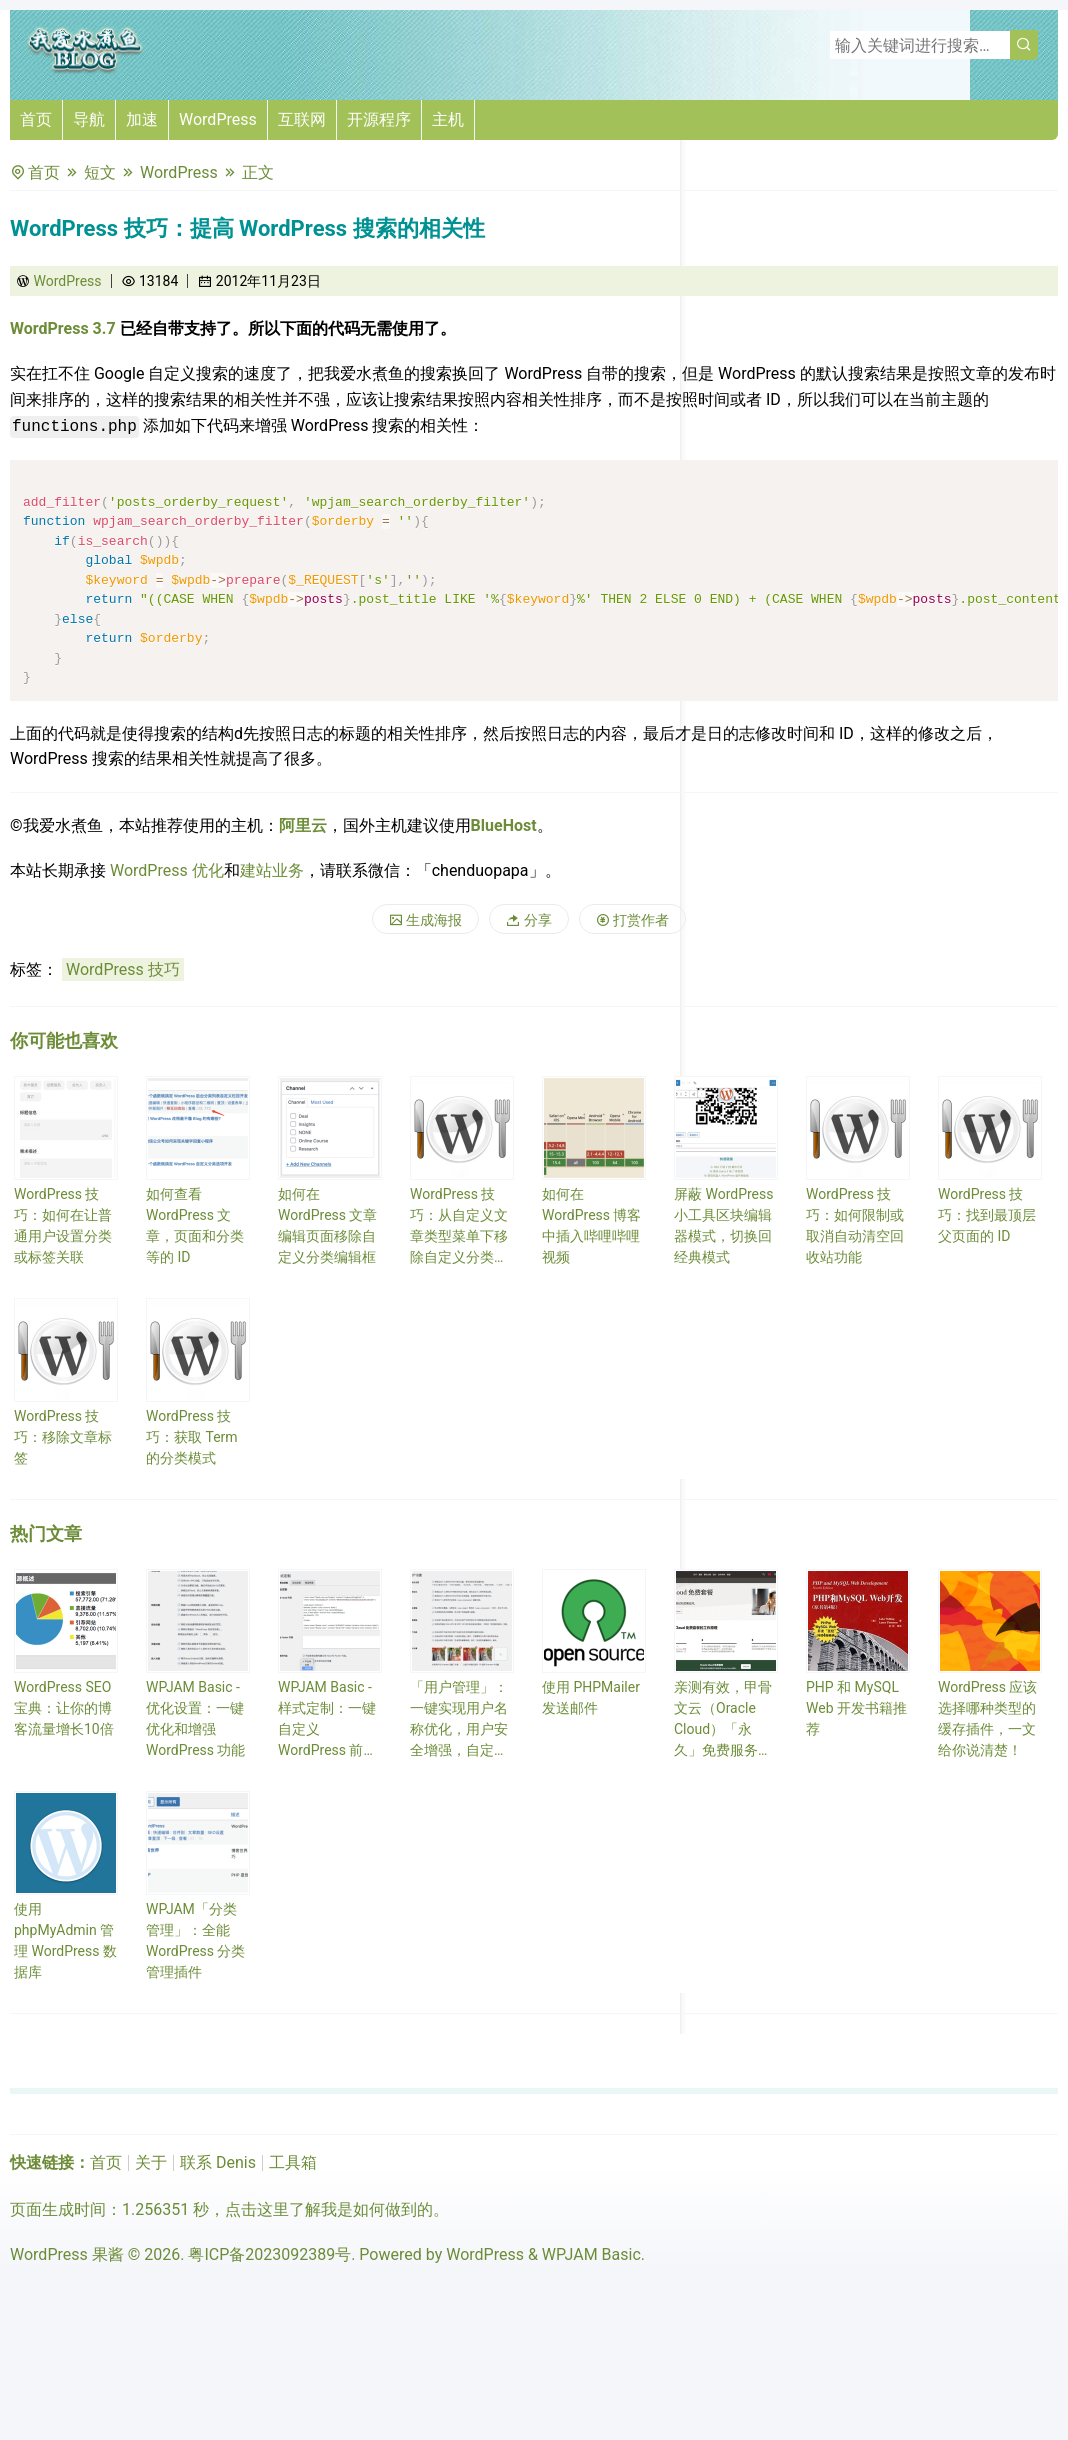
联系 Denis (218, 2162)
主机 (448, 119)
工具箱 (293, 2162)
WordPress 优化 (167, 870)
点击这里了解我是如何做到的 (329, 2209)
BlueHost (504, 825)
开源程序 (379, 119)
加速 (142, 119)
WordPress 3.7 (63, 328)
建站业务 (272, 870)
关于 (151, 2162)
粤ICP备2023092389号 (269, 2254)
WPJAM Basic (591, 2254)
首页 (36, 119)
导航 (89, 119)
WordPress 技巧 (123, 969)
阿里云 (303, 825)
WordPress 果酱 (67, 2254)
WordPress (218, 119)
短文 (100, 172)
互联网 (302, 119)
